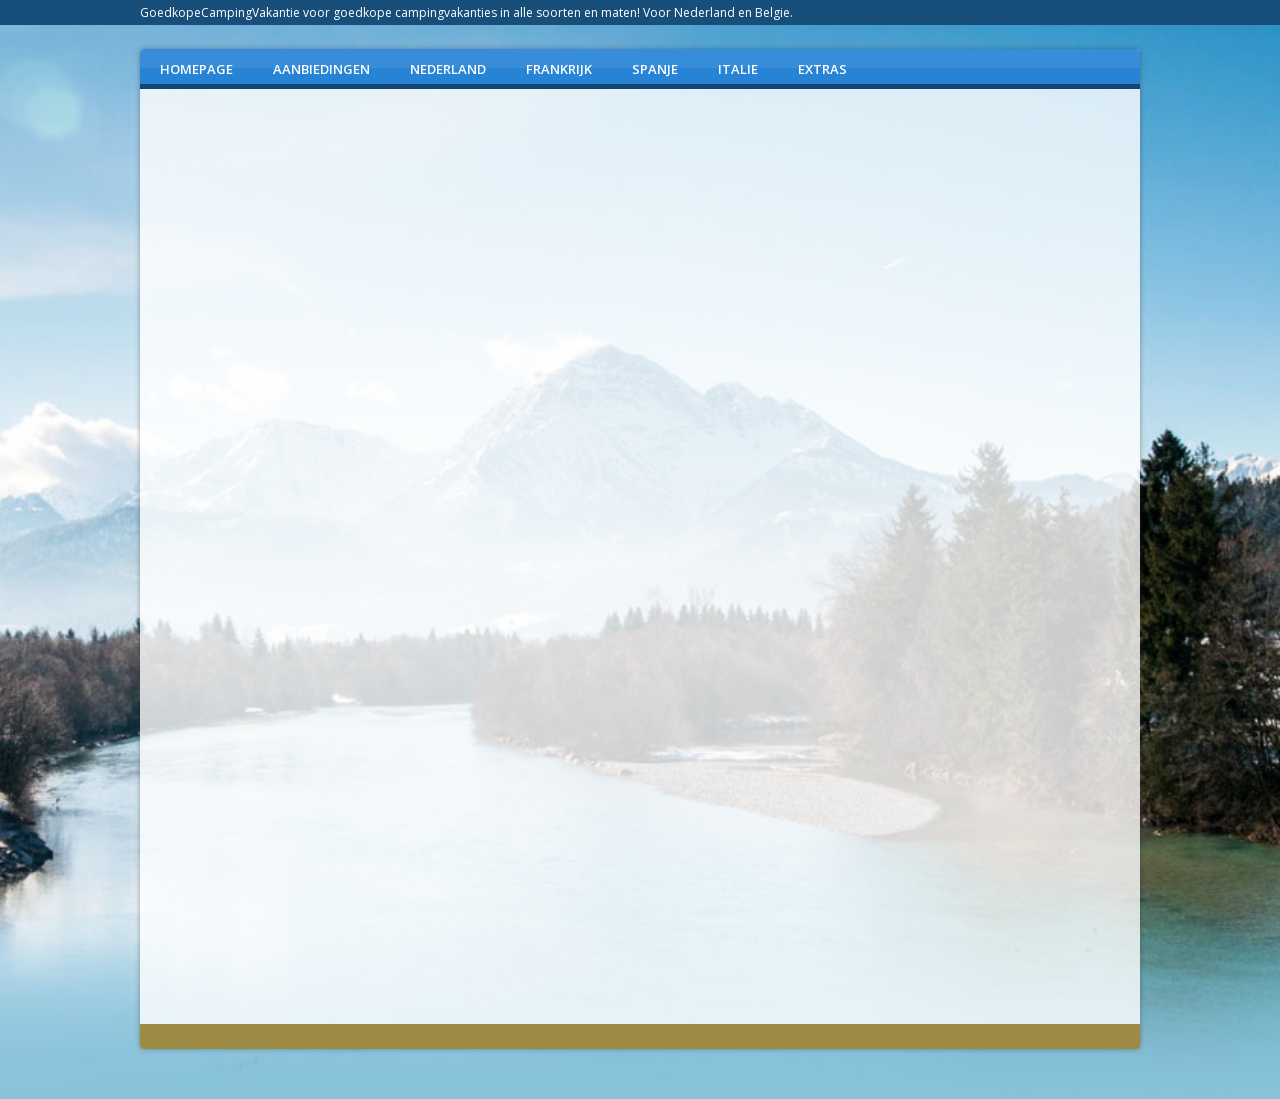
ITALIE (738, 69)
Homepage (196, 69)
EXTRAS (822, 69)
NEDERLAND (448, 69)
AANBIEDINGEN (321, 69)
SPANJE (655, 69)
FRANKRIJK (559, 69)
